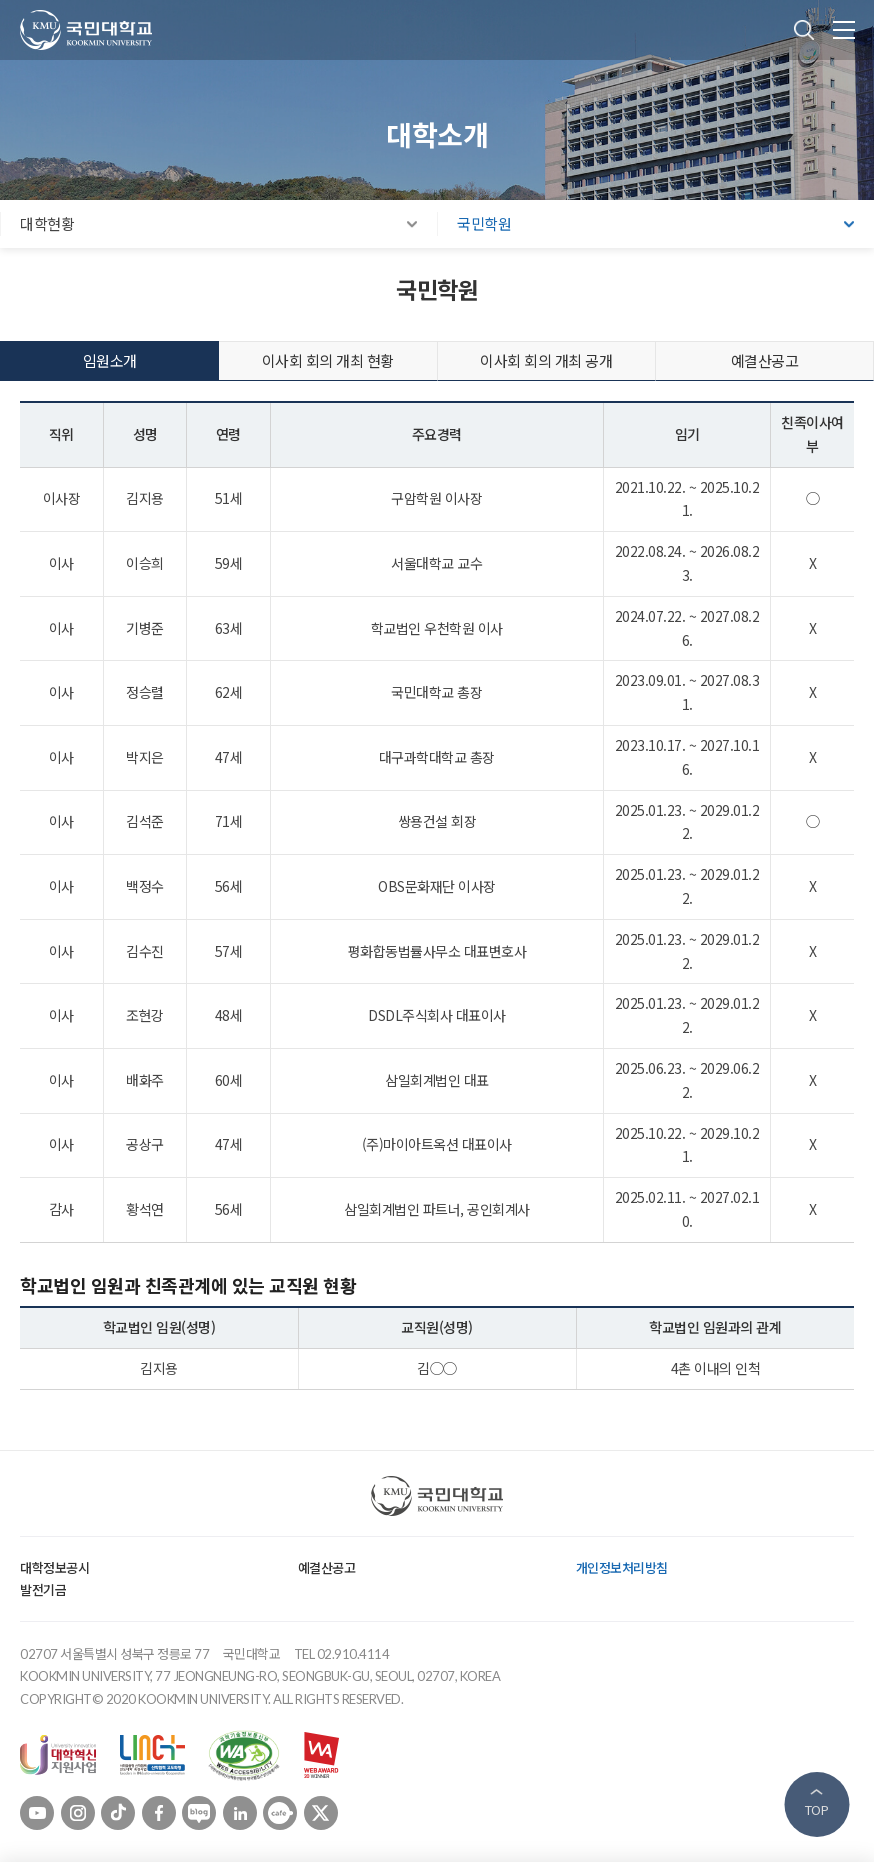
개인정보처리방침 (622, 1567)
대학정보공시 (54, 1567)
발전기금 (43, 1589)
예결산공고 (327, 1567)
